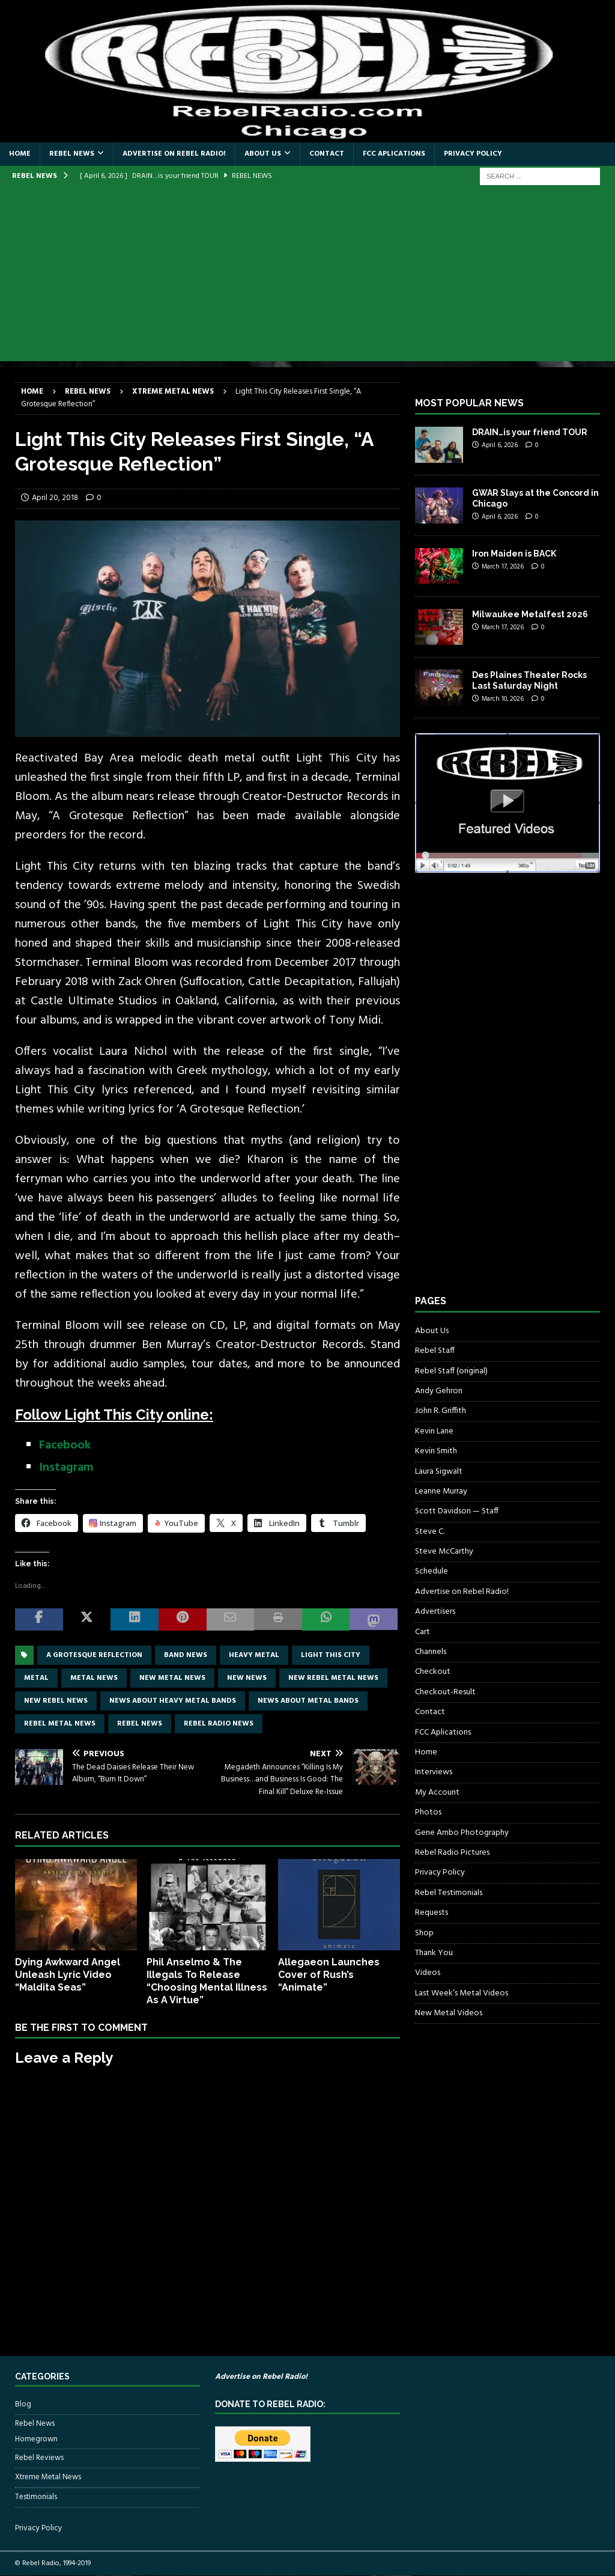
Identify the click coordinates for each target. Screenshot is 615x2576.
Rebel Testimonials (448, 1893)
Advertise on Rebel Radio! (174, 154)
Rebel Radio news (218, 1724)
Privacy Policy (473, 154)
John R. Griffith (440, 1411)
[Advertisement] (307, 277)
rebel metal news (59, 1724)
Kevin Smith (436, 1451)
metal (36, 1678)
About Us (262, 154)
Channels (430, 1652)
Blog (23, 2405)
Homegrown (36, 2440)
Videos (427, 1973)
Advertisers (435, 1612)
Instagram (66, 1467)
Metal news (94, 1678)
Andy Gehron (438, 1391)
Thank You (434, 1953)
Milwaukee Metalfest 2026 (530, 614)
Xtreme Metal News (48, 2477)
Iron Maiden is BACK (514, 553)
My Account (437, 1792)
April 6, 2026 (500, 445)
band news (185, 1655)
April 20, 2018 (55, 498)
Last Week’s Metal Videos (461, 1993)
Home (20, 154)
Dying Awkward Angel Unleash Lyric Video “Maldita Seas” (67, 1974)
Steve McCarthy (444, 1551)
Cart (422, 1632)
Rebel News (71, 154)
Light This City (330, 1655)
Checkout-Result (445, 1692)
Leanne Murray (441, 1491)
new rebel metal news (333, 1678)
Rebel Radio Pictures (452, 1853)
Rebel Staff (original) (451, 1371)
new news (247, 1678)
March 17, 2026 (503, 566)
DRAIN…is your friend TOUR (529, 432)
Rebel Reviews (39, 2458)
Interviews (433, 1772)
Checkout (432, 1672)
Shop (424, 1933)
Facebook (65, 1445)
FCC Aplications (394, 154)
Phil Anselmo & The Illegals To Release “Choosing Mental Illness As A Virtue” (207, 1980)
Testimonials (36, 2497)
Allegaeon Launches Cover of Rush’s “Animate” (329, 1974)
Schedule (431, 1571)
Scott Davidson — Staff (456, 1511)
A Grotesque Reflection (94, 1655)
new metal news (172, 1678)
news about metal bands (308, 1701)
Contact (326, 154)
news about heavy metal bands (172, 1701)
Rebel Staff (435, 1351)
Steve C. (429, 1532)
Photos (428, 1812)
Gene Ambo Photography (462, 1833)
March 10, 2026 (503, 699)
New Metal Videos (448, 2013)
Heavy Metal (254, 1655)
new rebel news (56, 1701)
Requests (431, 1913)
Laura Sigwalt (438, 1472)
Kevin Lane (434, 1431)
